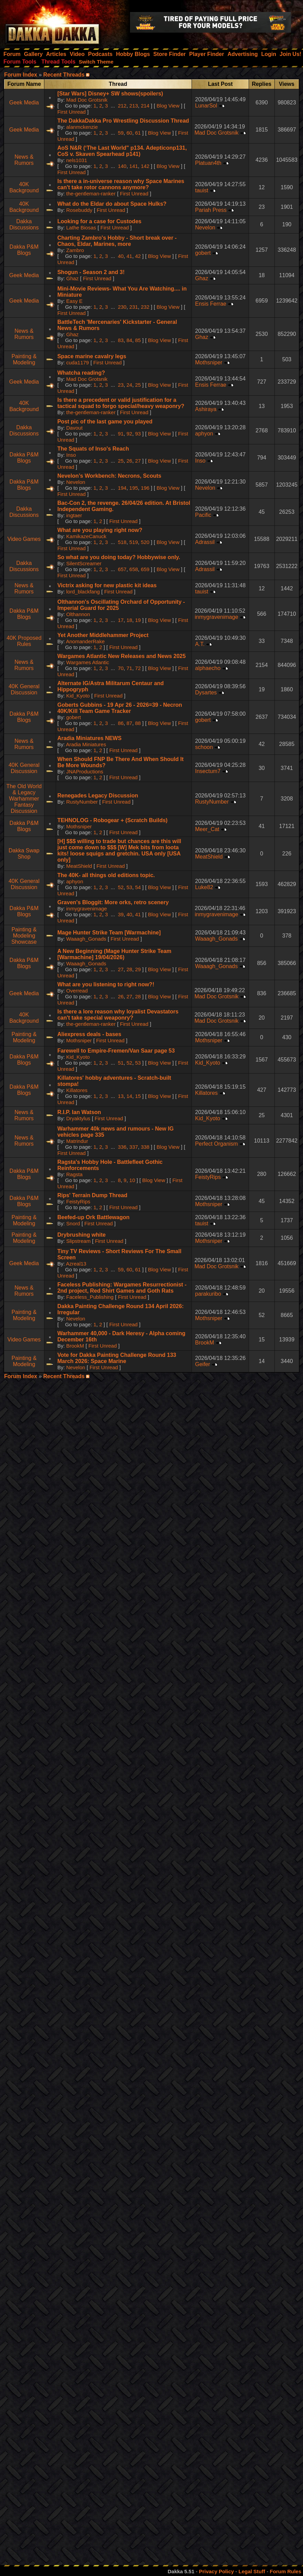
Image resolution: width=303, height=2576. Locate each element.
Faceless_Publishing (90, 1297)
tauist (201, 190)
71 (129, 668)
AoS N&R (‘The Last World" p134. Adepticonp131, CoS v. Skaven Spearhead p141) (122, 151)
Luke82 (204, 887)
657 (122, 569)
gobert (202, 253)
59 (121, 133)
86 (121, 723)
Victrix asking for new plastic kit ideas (107, 585)
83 (121, 340)
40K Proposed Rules (24, 641)
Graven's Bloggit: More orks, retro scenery (113, 902)
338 (145, 1147)
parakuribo (208, 1294)
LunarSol (206, 106)
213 (133, 106)
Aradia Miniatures (86, 744)
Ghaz (72, 278)
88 (138, 723)
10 (132, 1180)
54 (138, 887)
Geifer (202, 1364)
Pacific (203, 515)
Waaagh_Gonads (86, 939)
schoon (204, 747)
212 (122, 106)
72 (138, 668)
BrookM (75, 1346)
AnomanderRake (85, 641)
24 (129, 385)
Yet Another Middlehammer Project (103, 635)
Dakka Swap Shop (24, 854)
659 (145, 569)
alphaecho (207, 668)
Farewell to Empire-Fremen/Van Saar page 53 (116, 1051)
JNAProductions (85, 771)
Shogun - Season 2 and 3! (91, 272)
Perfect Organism (216, 1144)
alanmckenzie (82, 127)
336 (122, 1147)
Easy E (74, 301)
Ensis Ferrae (210, 304)
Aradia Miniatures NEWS (89, 738)
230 (122, 307)
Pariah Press (211, 210)
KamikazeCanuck (86, 536)
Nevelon (205, 227)
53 (129, 887)
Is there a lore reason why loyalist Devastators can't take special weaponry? (117, 1015)
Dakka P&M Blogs (24, 250)
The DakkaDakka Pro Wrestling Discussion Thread (123, 121)
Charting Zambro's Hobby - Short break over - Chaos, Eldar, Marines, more (117, 241)
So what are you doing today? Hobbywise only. (118, 557)
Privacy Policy (216, 2571)
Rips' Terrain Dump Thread (92, 1195)
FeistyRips (208, 1177)
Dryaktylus (78, 1118)
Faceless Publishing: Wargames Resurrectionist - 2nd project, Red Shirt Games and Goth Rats (122, 1288)
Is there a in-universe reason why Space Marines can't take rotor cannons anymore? (120, 184)
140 (122, 166)
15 (138, 1096)
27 (138, 461)
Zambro (75, 250)
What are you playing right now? (99, 530)
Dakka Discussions (24, 224)
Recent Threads (64, 75)
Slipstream (78, 1241)
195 (133, 488)
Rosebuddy (79, 210)
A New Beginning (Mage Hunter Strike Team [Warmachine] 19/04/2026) (114, 954)
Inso (71, 455)
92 (129, 433)
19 (138, 620)
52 (121, 887)
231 (133, 307)
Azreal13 (76, 1264)
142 (145, 166)
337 (133, 1147)
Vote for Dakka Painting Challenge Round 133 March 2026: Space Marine (116, 1358)
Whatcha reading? (81, 373)
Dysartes (206, 692)
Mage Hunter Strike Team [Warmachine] (109, 932)
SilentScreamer (84, 563)
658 (133, 569)
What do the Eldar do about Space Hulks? (111, 204)
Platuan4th (208, 163)
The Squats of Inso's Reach (93, 449)
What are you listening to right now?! (105, 984)
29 (138, 969)
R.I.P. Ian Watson (79, 1112)
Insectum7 (207, 771)
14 (129, 1096)
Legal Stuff (251, 2571)
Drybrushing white (81, 1235)
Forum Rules (285, 2571)
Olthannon (78, 614)
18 (129, 620)
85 (138, 340)
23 (121, 385)
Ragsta (74, 1174)
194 (122, 488)
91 (121, 433)
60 (129, 133)
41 (129, 256)
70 (121, 668)
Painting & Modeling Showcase (24, 936)
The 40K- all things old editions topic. (106, 875)
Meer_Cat (207, 829)
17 (121, 620)
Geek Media (24, 102)
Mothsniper (208, 362)
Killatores (77, 1090)
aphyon (204, 433)
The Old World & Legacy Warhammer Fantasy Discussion (24, 798)
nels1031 (76, 160)
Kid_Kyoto (78, 696)
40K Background (24, 187)
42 (138, 256)
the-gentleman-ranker (91, 193)
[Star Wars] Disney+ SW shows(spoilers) (110, 94)
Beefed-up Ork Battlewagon (93, 1217)
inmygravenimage (216, 617)
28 (129, 969)
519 (133, 542)
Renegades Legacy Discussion (97, 795)
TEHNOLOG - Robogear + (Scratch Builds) (112, 820)
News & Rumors (24, 160)
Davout (74, 428)
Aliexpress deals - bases (89, 1034)
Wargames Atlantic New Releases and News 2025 (121, 656)
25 (138, 385)
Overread (77, 991)
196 (145, 488)
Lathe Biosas (81, 227)
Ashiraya (205, 409)
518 (122, 542)
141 (133, 166)
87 (129, 723)
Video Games (24, 539)
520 (145, 542)
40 (121, 256)
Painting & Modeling (23, 359)
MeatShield (79, 866)
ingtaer (74, 515)
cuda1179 (77, 362)
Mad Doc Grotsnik (87, 100)
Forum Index (20, 75)
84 (129, 340)
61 (138, 133)
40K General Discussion (24, 689)
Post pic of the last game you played (105, 421)
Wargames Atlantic (87, 662)
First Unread (71, 112)
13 (121, 1096)
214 (145, 106)
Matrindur (77, 1141)
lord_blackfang (83, 591)
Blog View (167, 106)
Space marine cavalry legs (91, 356)
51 (121, 1063)
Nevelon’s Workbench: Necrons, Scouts (109, 476)
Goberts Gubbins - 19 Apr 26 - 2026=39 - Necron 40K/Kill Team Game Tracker (119, 708)
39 (121, 914)
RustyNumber (82, 802)
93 (138, 433)
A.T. (200, 644)
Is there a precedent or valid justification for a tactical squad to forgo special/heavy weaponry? (120, 403)
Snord (73, 1223)
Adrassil (205, 542)
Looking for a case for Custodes (99, 221)
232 (145, 307)
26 (129, 461)
